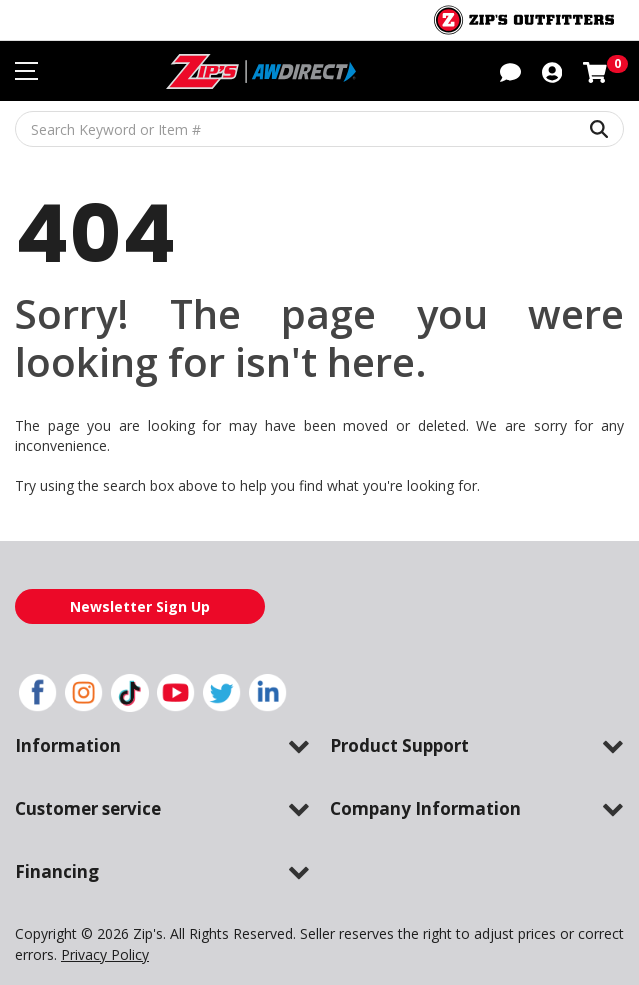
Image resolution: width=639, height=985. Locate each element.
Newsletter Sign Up (140, 606)
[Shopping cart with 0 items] (595, 70)
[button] (510, 70)
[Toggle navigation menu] (26, 71)
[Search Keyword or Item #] (319, 129)
